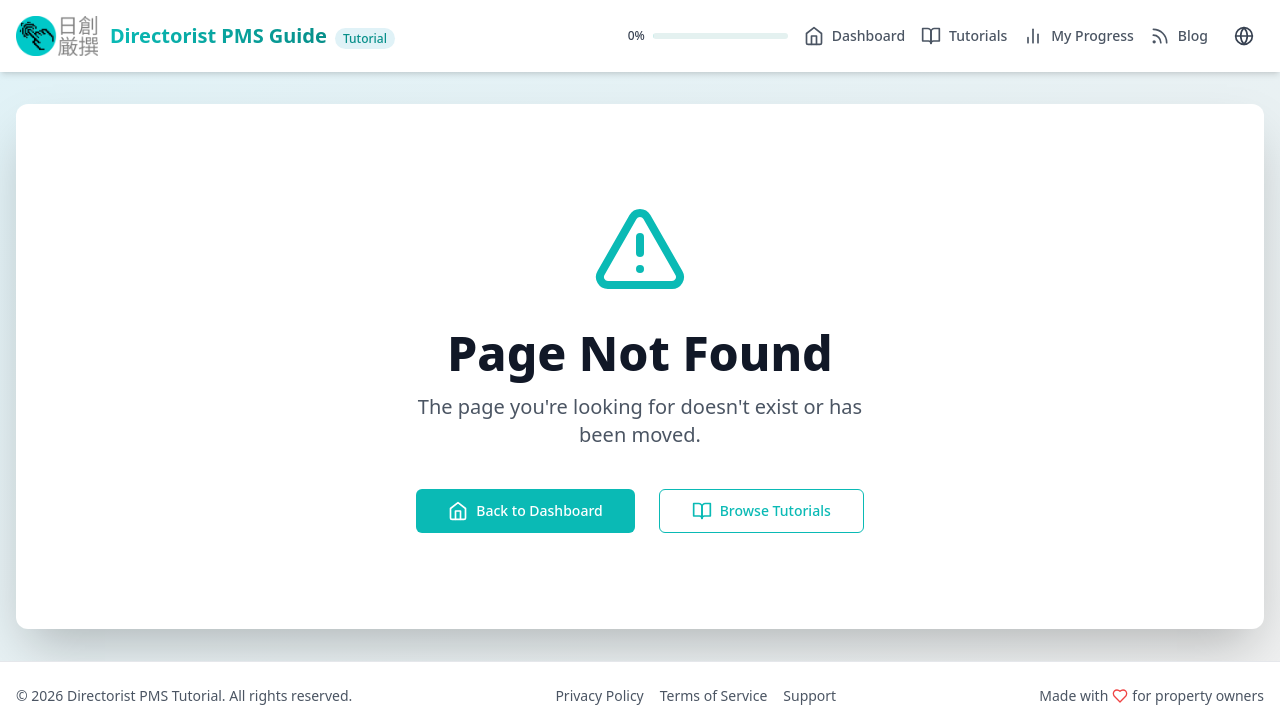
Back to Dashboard (525, 511)
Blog (1179, 36)
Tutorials (964, 36)
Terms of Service (714, 695)
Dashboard (854, 36)
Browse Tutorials (761, 511)
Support (809, 695)
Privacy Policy (599, 695)
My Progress (1078, 36)
